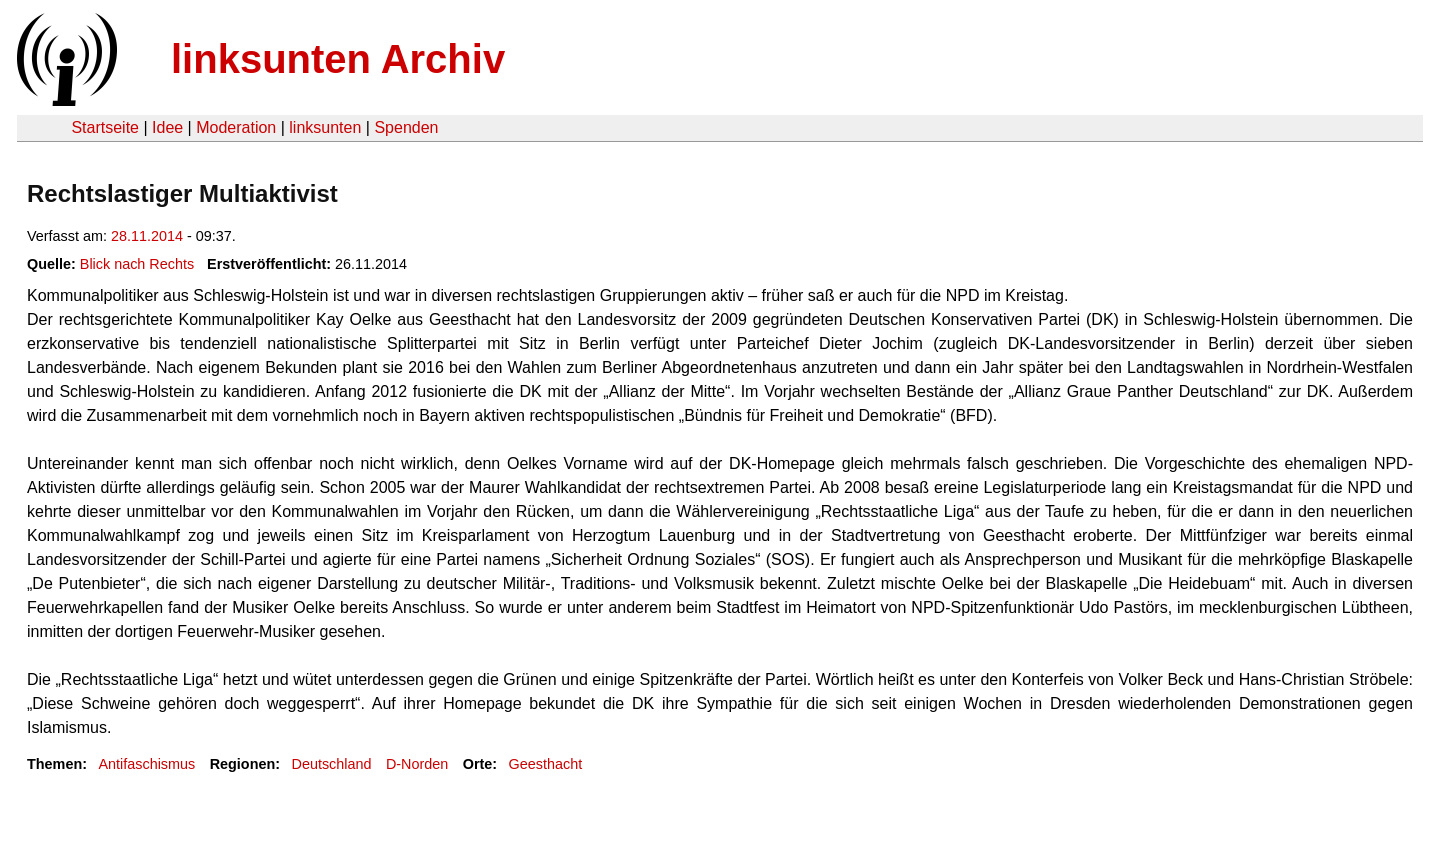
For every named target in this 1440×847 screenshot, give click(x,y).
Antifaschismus (146, 764)
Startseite (105, 127)
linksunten (325, 127)
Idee (167, 127)
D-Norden (417, 764)
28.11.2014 (147, 236)
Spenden (406, 127)
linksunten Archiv (338, 59)
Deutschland (332, 764)
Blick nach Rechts (137, 264)
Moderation (236, 127)
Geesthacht (546, 764)
